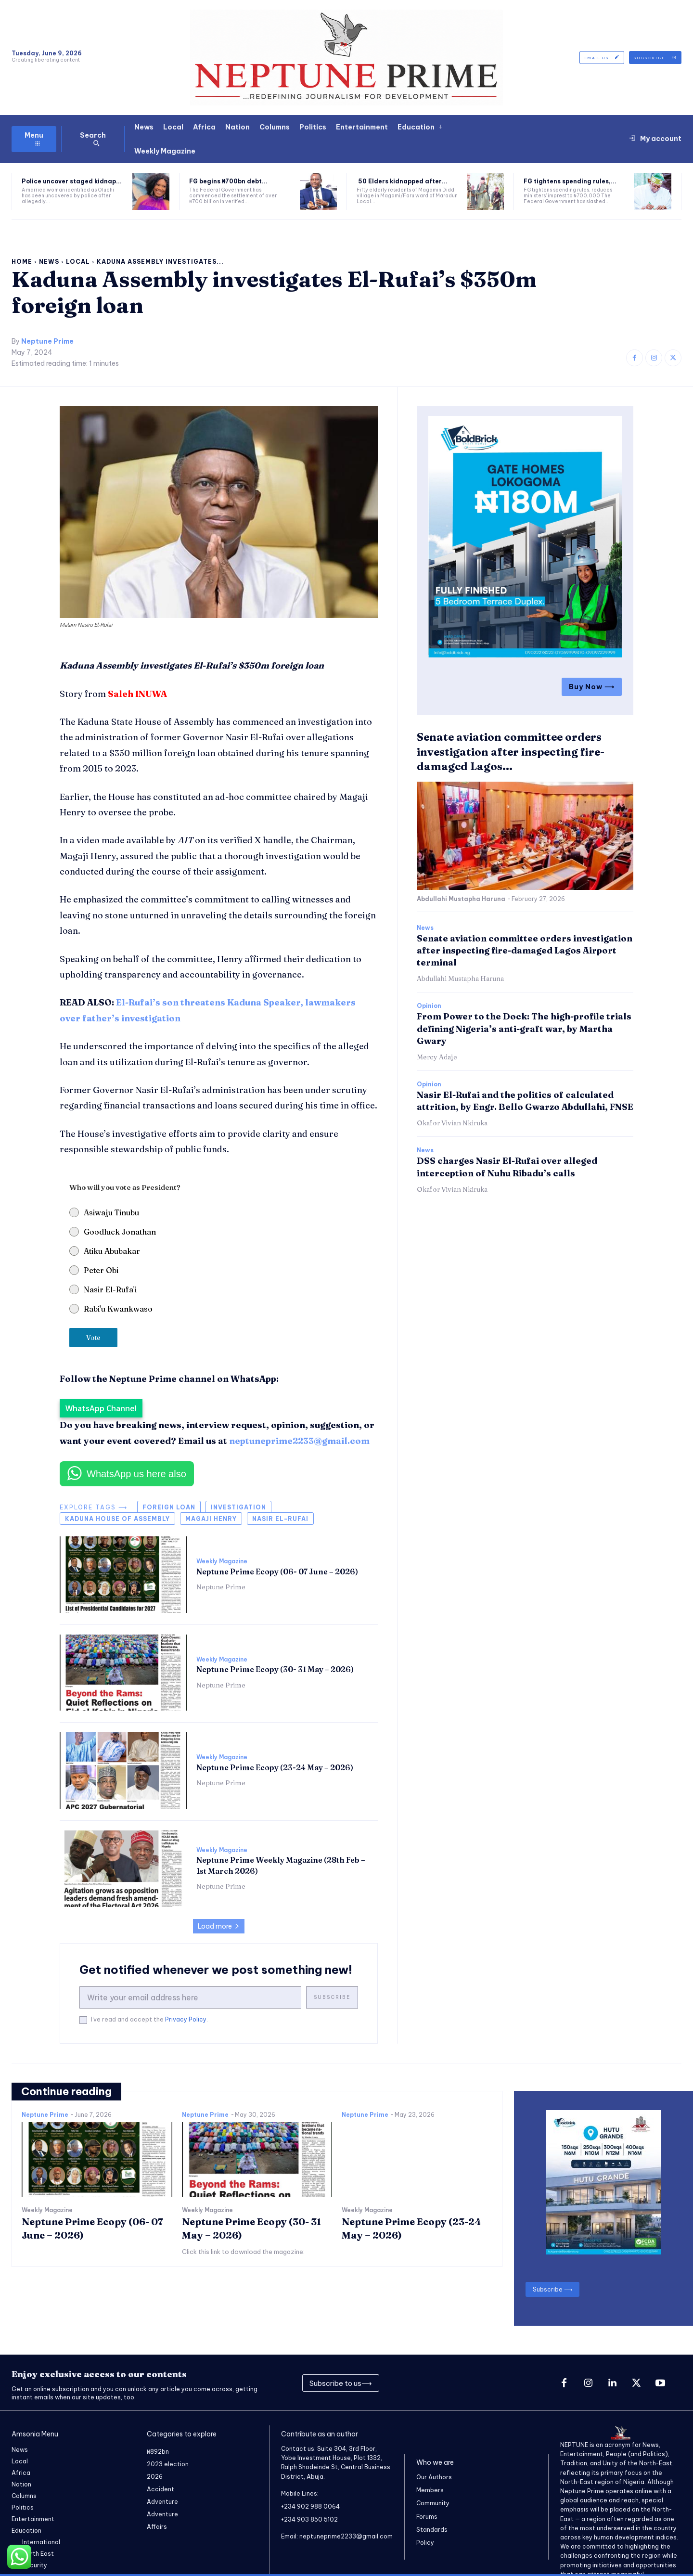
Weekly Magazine (221, 1561)
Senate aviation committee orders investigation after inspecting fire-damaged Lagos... (510, 751)
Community (432, 2503)
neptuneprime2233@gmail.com (299, 1440)
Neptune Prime (47, 341)
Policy (425, 2542)
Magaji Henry (211, 1518)
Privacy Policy (185, 2019)
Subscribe (332, 1997)
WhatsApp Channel (101, 1408)
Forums (426, 2516)
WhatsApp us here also (136, 1473)
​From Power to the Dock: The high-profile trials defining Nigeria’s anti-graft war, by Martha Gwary (524, 1028)
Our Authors (434, 2477)
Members (430, 2490)
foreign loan (168, 1507)
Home (22, 261)
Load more (219, 1926)
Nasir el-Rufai (280, 1518)
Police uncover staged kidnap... (72, 181)
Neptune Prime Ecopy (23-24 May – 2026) (274, 1767)
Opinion (429, 1006)
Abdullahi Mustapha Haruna (461, 898)
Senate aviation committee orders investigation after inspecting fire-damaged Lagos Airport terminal (524, 950)
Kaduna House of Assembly (117, 1518)
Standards (432, 2529)
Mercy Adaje (437, 1057)
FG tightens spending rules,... (570, 181)
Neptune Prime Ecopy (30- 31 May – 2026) (275, 1669)
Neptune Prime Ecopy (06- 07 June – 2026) (277, 1571)
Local (78, 261)
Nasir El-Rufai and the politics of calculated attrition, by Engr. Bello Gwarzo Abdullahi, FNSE (525, 1100)
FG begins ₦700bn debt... (228, 181)
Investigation (238, 1507)
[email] (190, 1997)
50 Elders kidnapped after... (402, 181)
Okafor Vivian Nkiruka (452, 1123)
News (49, 261)
